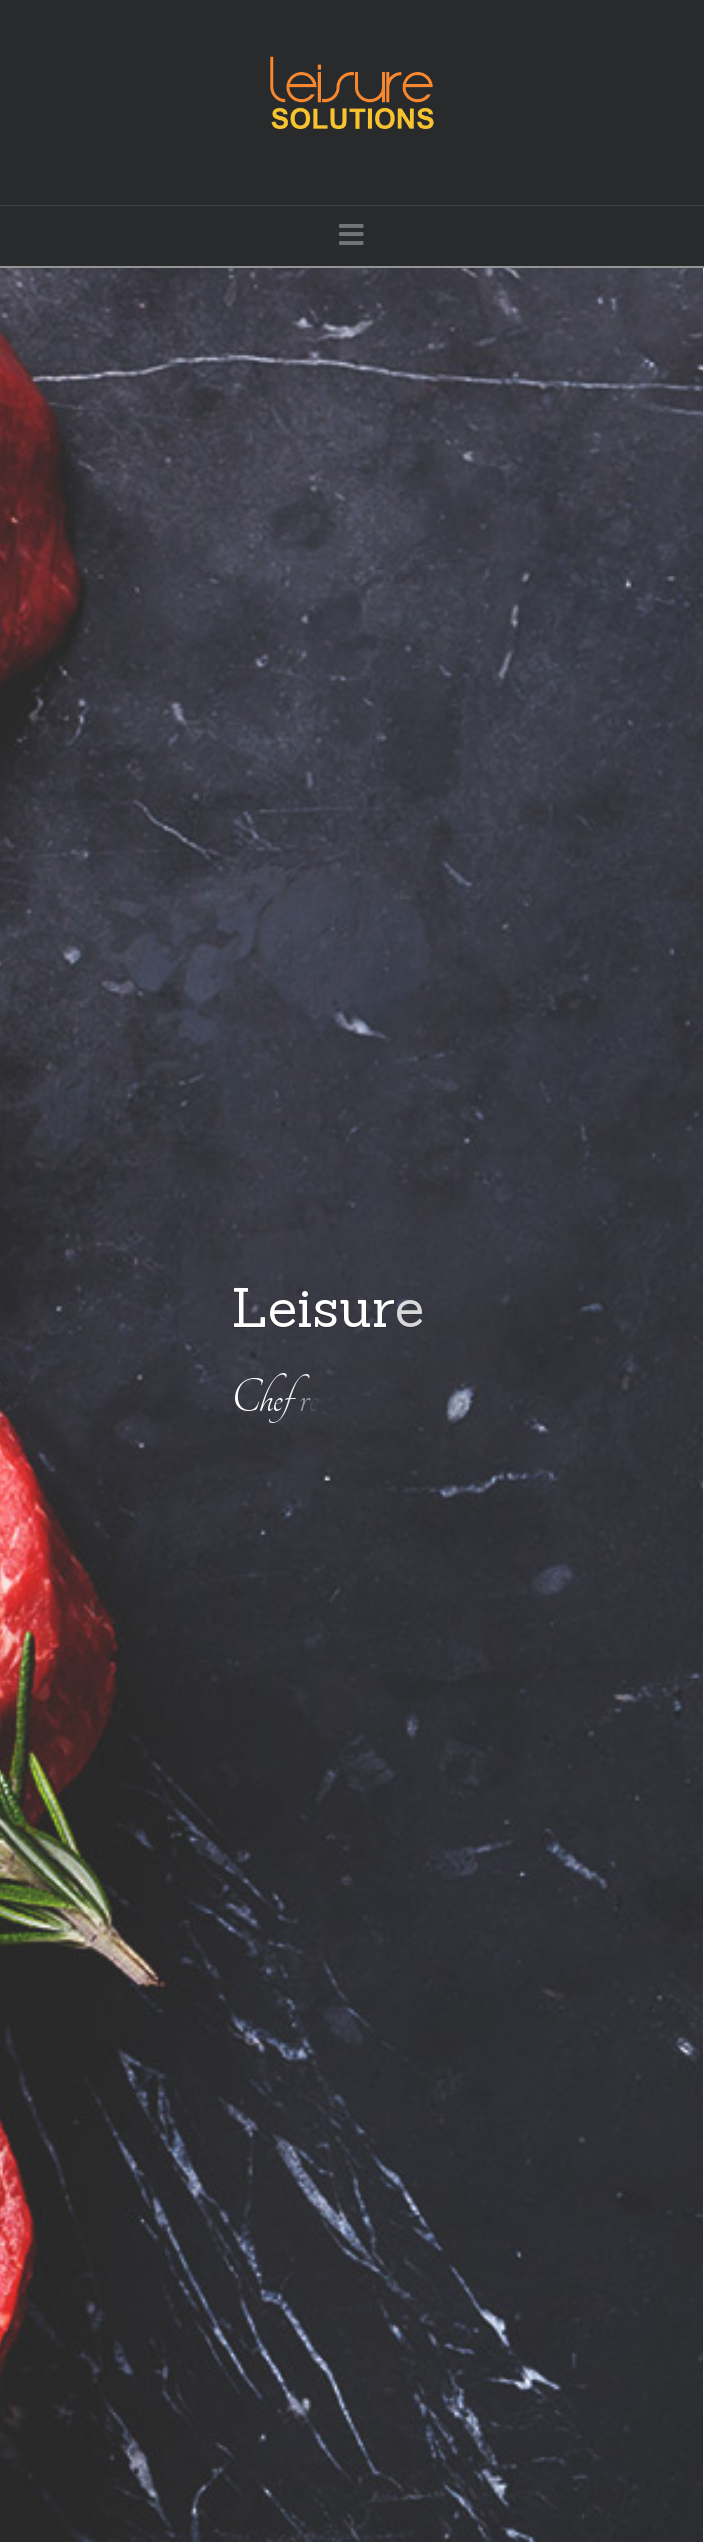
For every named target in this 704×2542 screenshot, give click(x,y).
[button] (351, 234)
